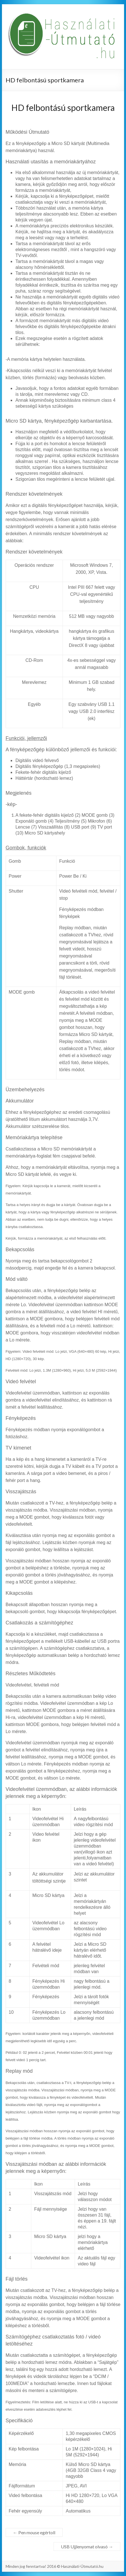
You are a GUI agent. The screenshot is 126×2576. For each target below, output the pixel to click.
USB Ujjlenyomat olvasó (87, 2546)
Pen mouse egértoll (34, 2532)
